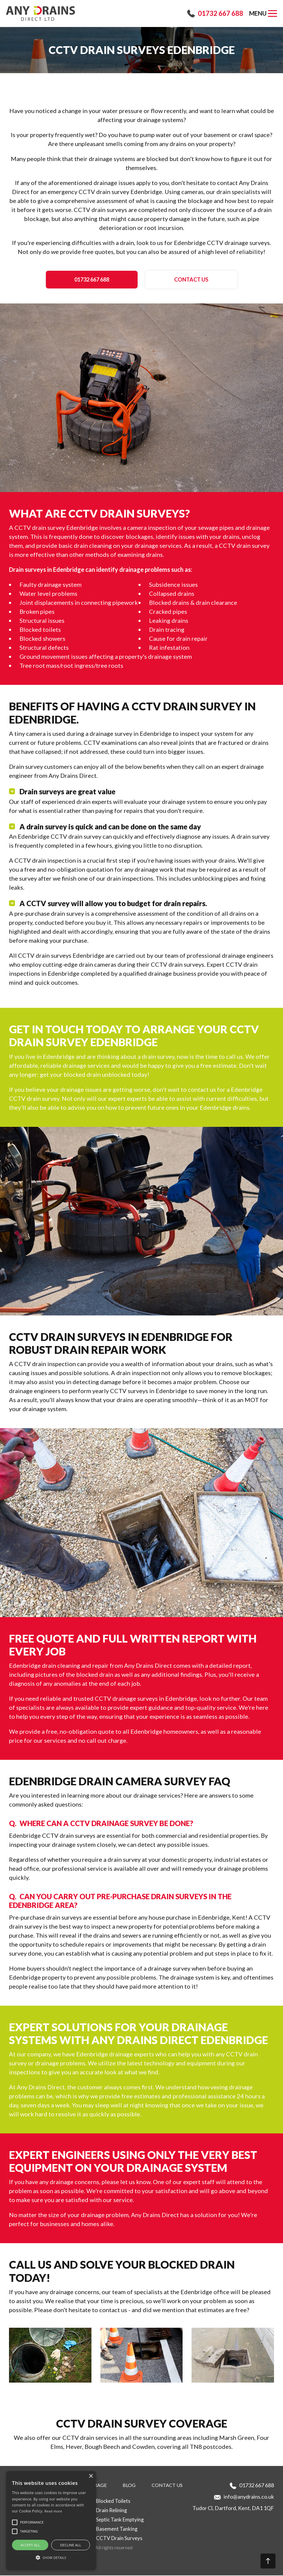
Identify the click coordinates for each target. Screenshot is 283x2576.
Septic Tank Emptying (120, 2520)
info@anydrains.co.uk (249, 2497)
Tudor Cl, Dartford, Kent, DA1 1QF (233, 2508)
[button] (5, 91)
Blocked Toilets (113, 2501)
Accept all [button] (30, 2545)
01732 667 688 (220, 13)
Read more (53, 2511)
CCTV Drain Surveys (119, 2539)
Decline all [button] (70, 2545)
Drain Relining (111, 2511)
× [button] (90, 2476)
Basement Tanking (117, 2529)
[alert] (51, 2520)
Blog (129, 2485)
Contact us (182, 280)
